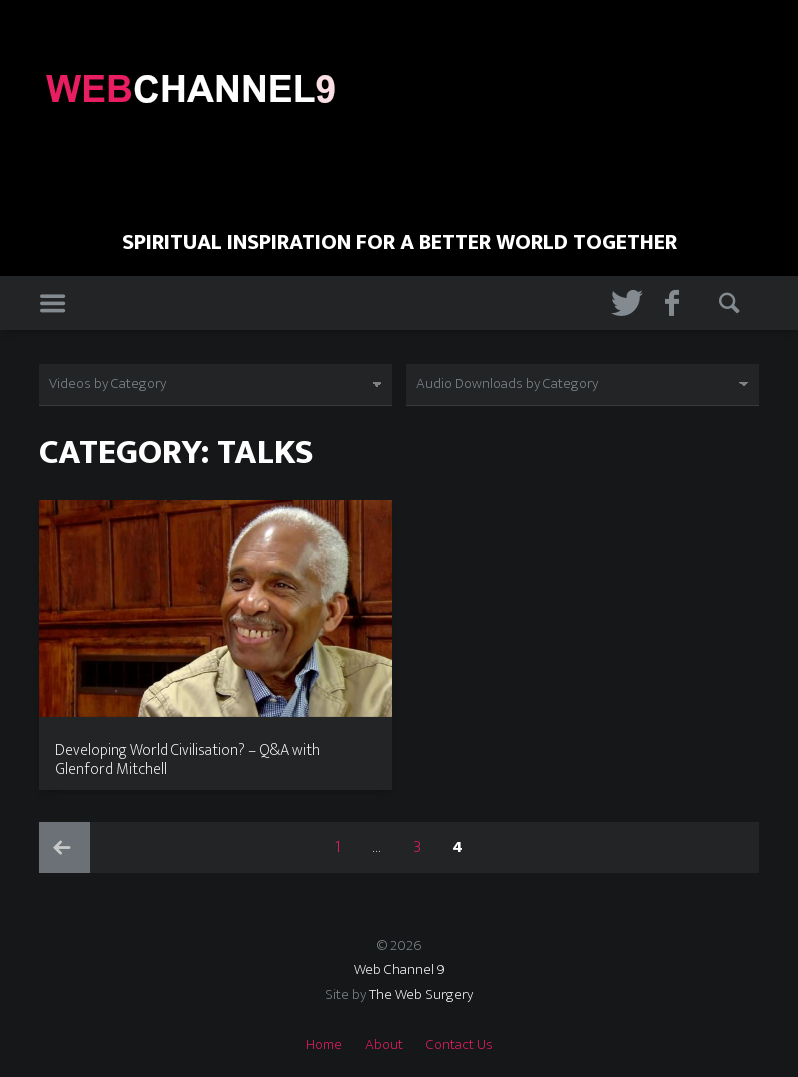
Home (324, 1044)
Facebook (677, 304)
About (384, 1044)
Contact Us (459, 1044)
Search (731, 304)
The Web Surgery (421, 994)
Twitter (623, 304)
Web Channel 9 (399, 969)
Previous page (64, 847)
